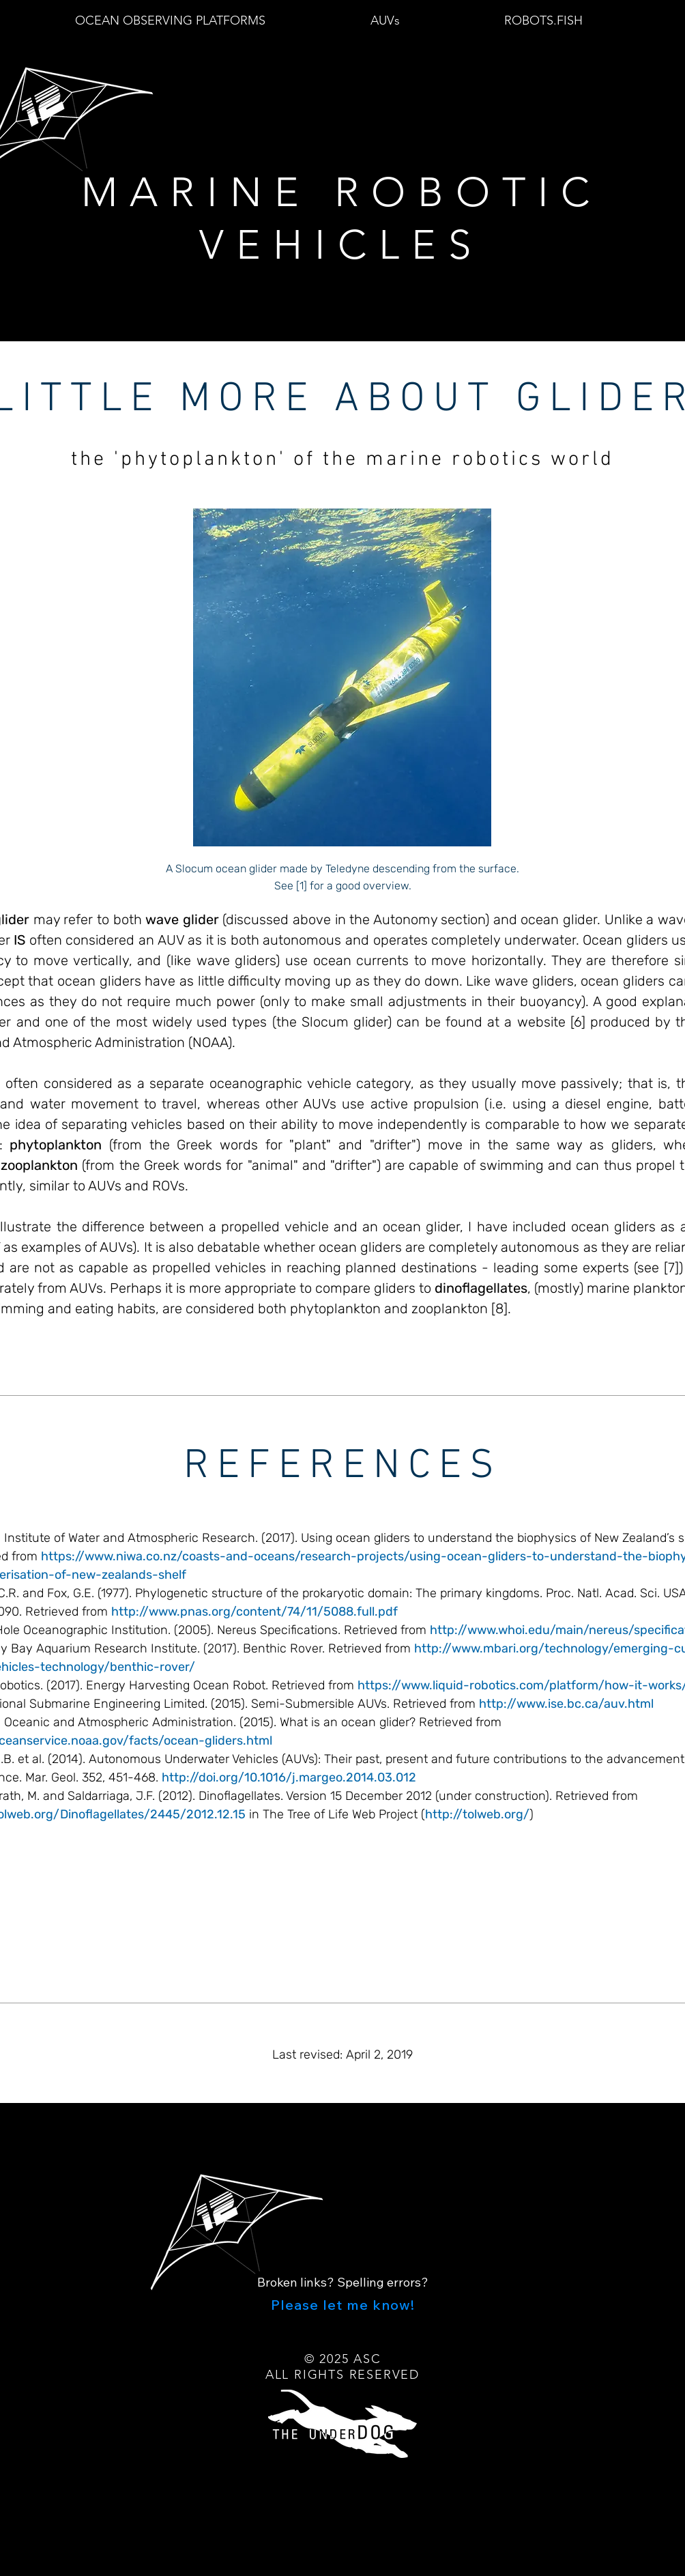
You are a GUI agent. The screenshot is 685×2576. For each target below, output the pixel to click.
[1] (301, 885)
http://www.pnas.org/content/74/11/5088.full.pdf (254, 1611)
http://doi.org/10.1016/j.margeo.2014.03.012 (289, 1777)
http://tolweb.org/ (477, 1814)
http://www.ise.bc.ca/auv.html (566, 1703)
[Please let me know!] (342, 2304)
